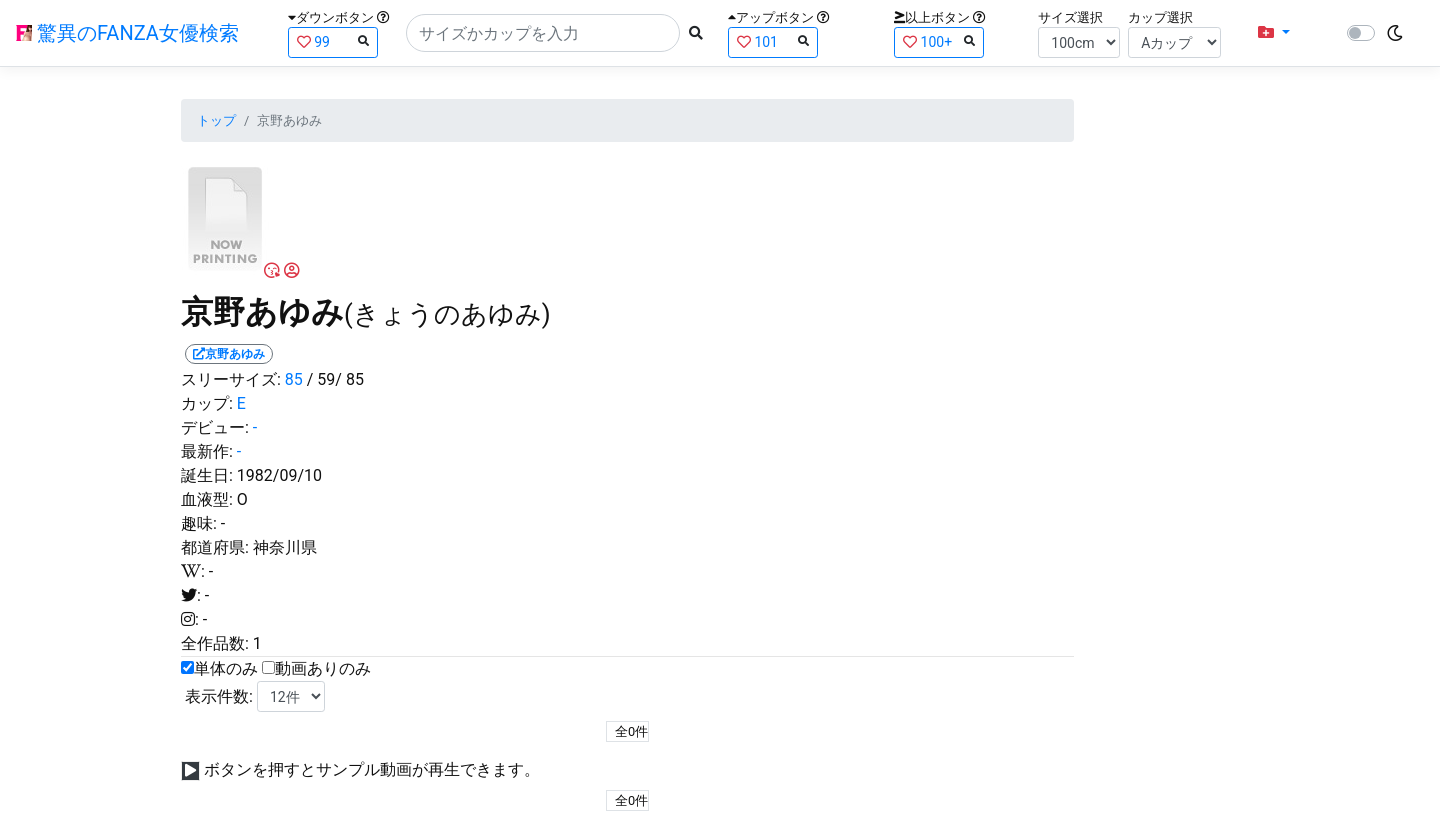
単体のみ (226, 668)
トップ (216, 120)
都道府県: (215, 547)
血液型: (207, 499)
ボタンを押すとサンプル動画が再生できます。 (372, 769)
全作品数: (215, 643)
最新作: (207, 451)
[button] (1274, 33)
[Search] (543, 33)
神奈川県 (285, 547)
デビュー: (215, 427)
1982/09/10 (279, 475)
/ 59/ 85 (335, 379)
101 (773, 41)
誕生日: (207, 475)
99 (333, 41)
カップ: (207, 403)
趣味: (199, 523)
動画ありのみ (323, 668)
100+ (939, 41)
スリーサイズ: (231, 379)
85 (294, 379)
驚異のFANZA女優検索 (127, 33)
